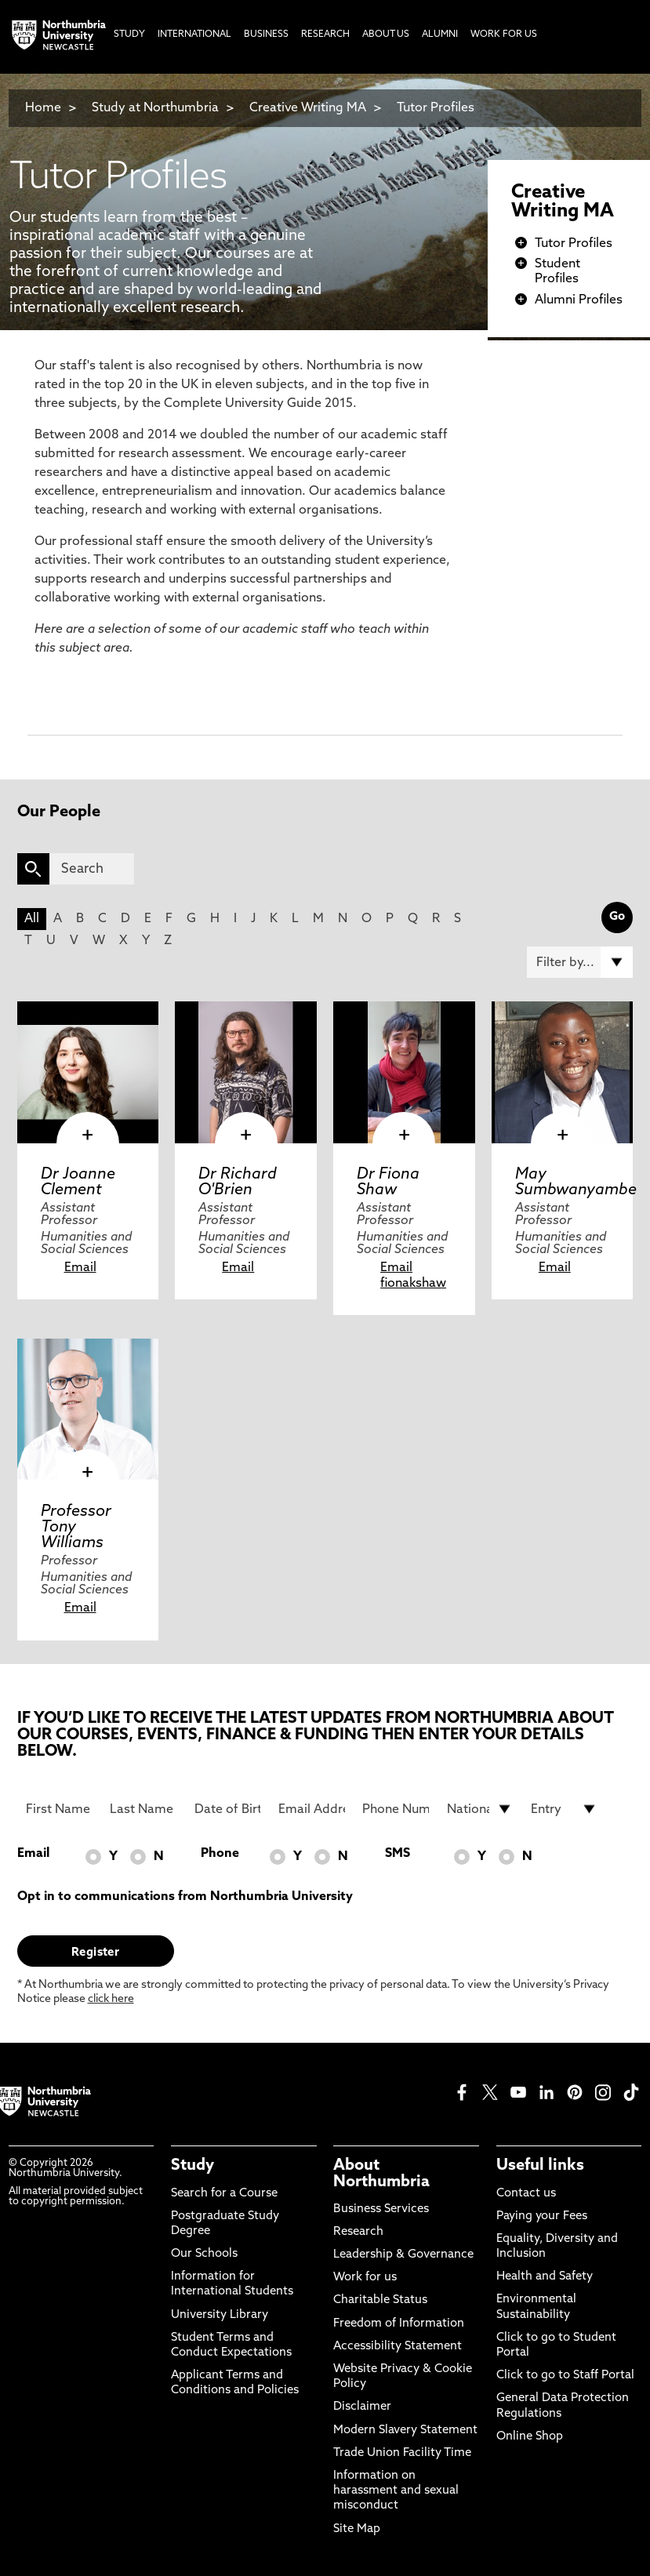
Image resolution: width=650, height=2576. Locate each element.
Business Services (381, 2209)
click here (111, 1999)
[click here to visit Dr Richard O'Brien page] (246, 1072)
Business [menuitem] (266, 34)
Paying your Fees (541, 2216)
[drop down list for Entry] (564, 1809)
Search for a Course (224, 2194)
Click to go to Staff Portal (565, 2376)
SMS (397, 1854)
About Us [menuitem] (385, 34)
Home (43, 108)
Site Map (356, 2529)
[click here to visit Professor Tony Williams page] (88, 1410)
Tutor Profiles (435, 108)
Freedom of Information (398, 2324)
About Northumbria (381, 2173)
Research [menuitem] (325, 34)
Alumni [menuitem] (440, 34)
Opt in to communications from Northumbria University (185, 1897)
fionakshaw (413, 1283)
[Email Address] (312, 1809)
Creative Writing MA (307, 108)
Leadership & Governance (403, 2255)
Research (358, 2232)
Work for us (365, 2278)
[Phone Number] (395, 1809)
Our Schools (204, 2254)
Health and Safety (544, 2277)
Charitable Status (380, 2300)
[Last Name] (143, 1809)
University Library (219, 2315)
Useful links (540, 2166)
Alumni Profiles (579, 300)
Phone (220, 1854)
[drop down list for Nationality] (480, 1809)
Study (192, 2166)
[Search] (91, 869)
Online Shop (529, 2437)
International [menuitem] (194, 34)
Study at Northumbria (155, 108)
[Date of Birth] (228, 1809)
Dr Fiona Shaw (388, 1182)
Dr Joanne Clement (78, 1182)
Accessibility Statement (397, 2347)
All (31, 919)
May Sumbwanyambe (576, 1182)
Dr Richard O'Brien (237, 1182)
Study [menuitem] (129, 34)
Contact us (526, 2194)
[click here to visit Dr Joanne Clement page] (88, 1072)
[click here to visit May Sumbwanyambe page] (563, 1072)
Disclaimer (362, 2407)
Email (80, 1268)
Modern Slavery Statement (405, 2430)
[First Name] (59, 1809)
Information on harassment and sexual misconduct (396, 2491)
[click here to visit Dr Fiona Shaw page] (404, 1072)
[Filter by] (580, 962)
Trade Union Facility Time (402, 2453)
